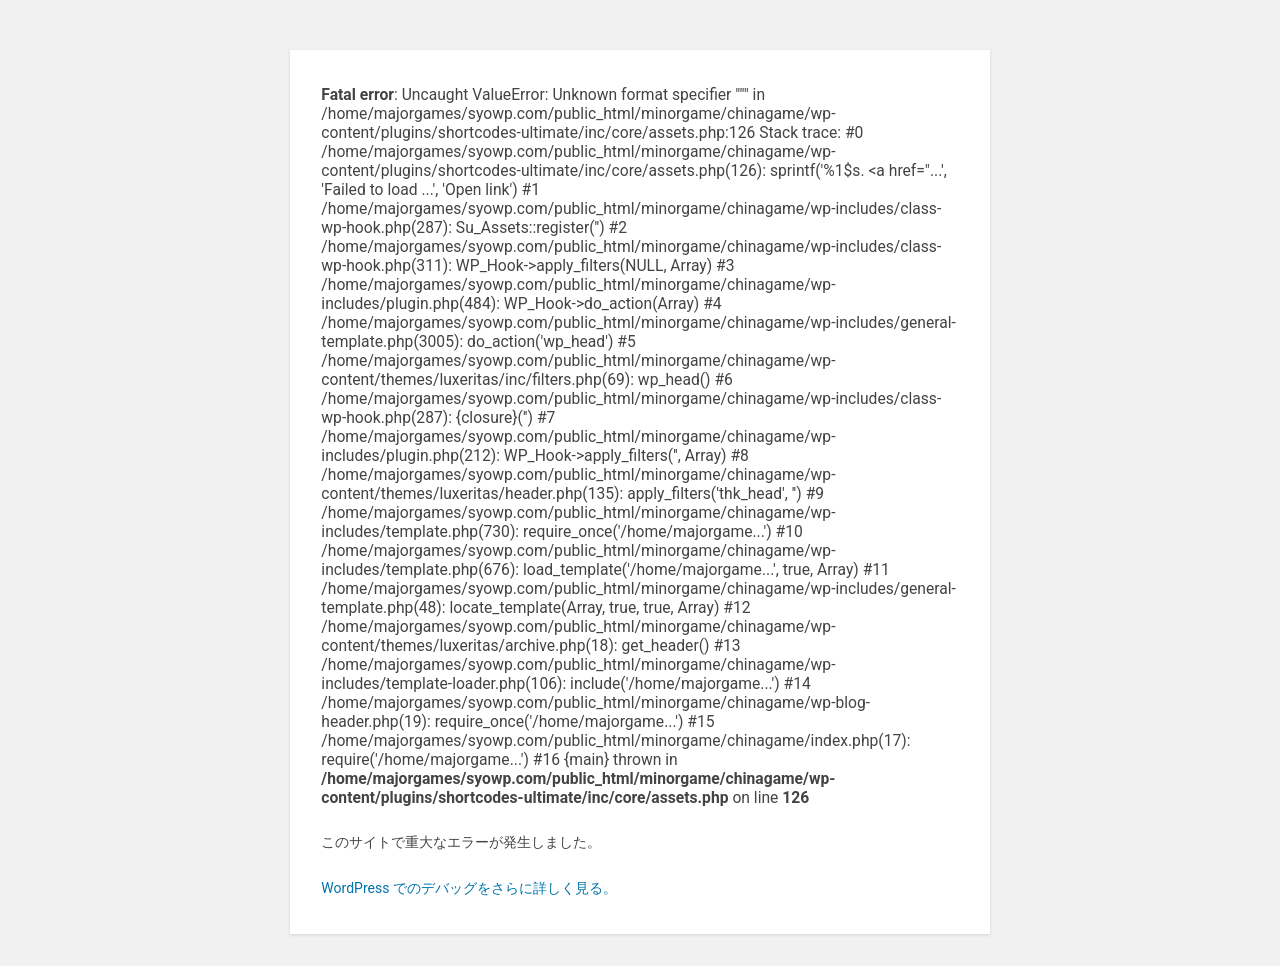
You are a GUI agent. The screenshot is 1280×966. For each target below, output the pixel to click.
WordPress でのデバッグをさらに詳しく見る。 (469, 888)
